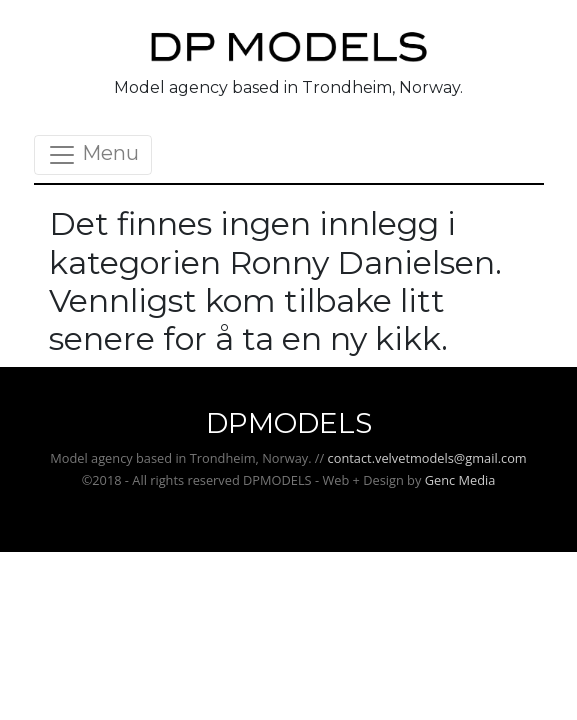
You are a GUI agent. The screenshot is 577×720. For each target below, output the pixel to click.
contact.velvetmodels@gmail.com (427, 458)
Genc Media (460, 480)
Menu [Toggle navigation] (93, 155)
